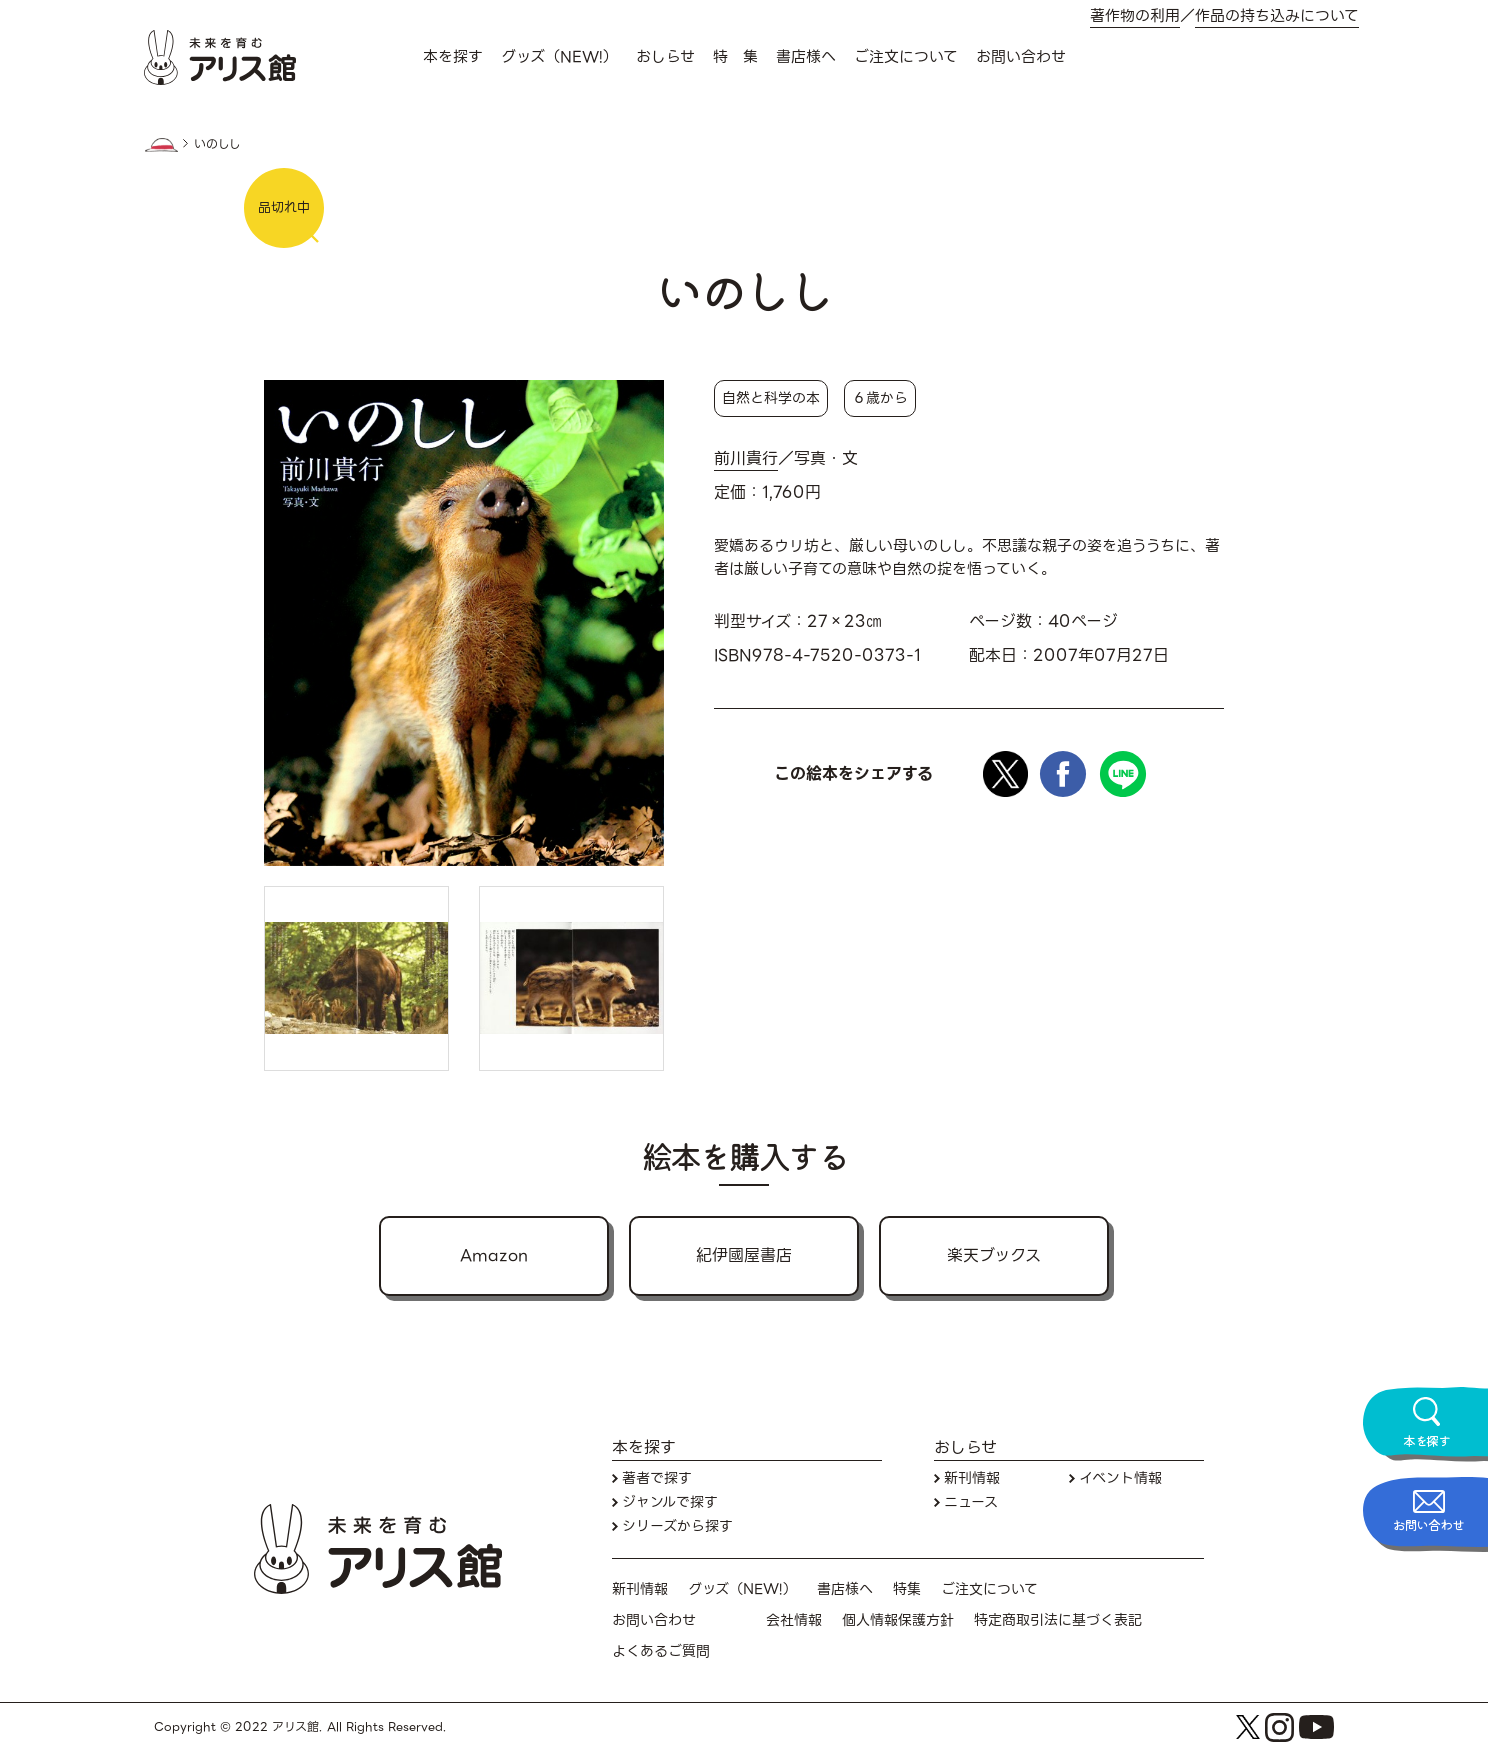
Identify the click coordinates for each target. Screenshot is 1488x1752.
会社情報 (794, 1620)
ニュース (971, 1502)
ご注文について (906, 57)
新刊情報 (972, 1478)
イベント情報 (1120, 1478)
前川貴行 (746, 459)
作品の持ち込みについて (1277, 16)
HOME (161, 145)
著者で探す (657, 1478)
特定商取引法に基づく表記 (1058, 1620)
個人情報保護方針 (898, 1620)
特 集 (735, 57)
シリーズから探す (677, 1526)
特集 (907, 1589)
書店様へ (806, 57)
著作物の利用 (1135, 16)
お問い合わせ (1021, 57)
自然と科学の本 (771, 398)
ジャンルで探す (670, 1502)
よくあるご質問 (661, 1651)
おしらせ (665, 57)
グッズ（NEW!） (559, 57)
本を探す (453, 57)
